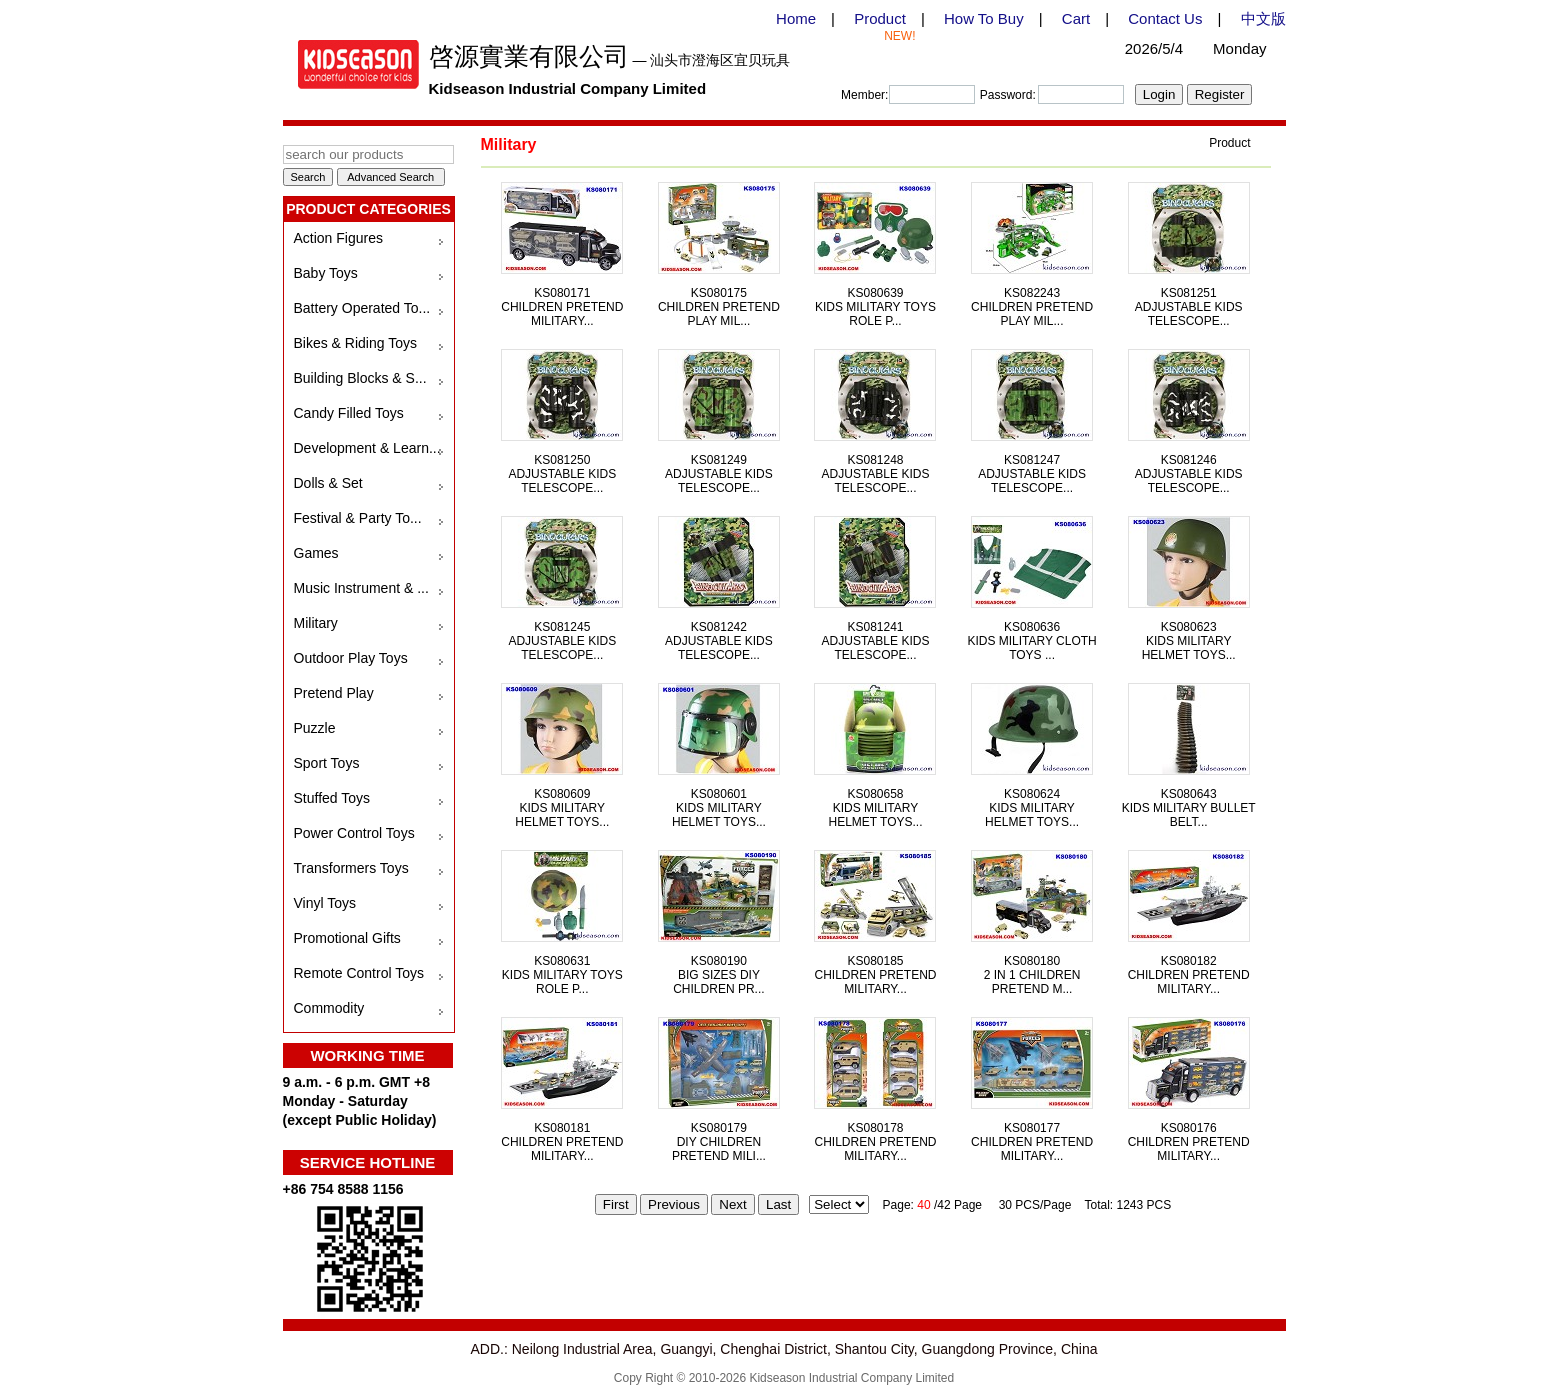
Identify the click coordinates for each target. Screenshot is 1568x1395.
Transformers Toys (351, 868)
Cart (1076, 18)
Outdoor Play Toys (351, 658)
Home (796, 18)
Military (316, 623)
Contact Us (1165, 18)
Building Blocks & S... (360, 378)
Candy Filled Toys (349, 413)
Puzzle (315, 728)
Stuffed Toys (332, 798)
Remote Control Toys (359, 973)
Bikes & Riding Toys (355, 343)
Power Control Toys (354, 833)
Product (880, 18)
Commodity (329, 1008)
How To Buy (984, 18)
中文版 (1263, 18)
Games (316, 553)
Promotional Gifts (347, 938)
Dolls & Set (328, 483)
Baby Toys (326, 273)
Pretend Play (334, 693)
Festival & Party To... (358, 518)
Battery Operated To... (362, 308)
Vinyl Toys (325, 903)
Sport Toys (327, 763)
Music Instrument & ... (361, 588)
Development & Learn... (367, 448)
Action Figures (338, 238)
